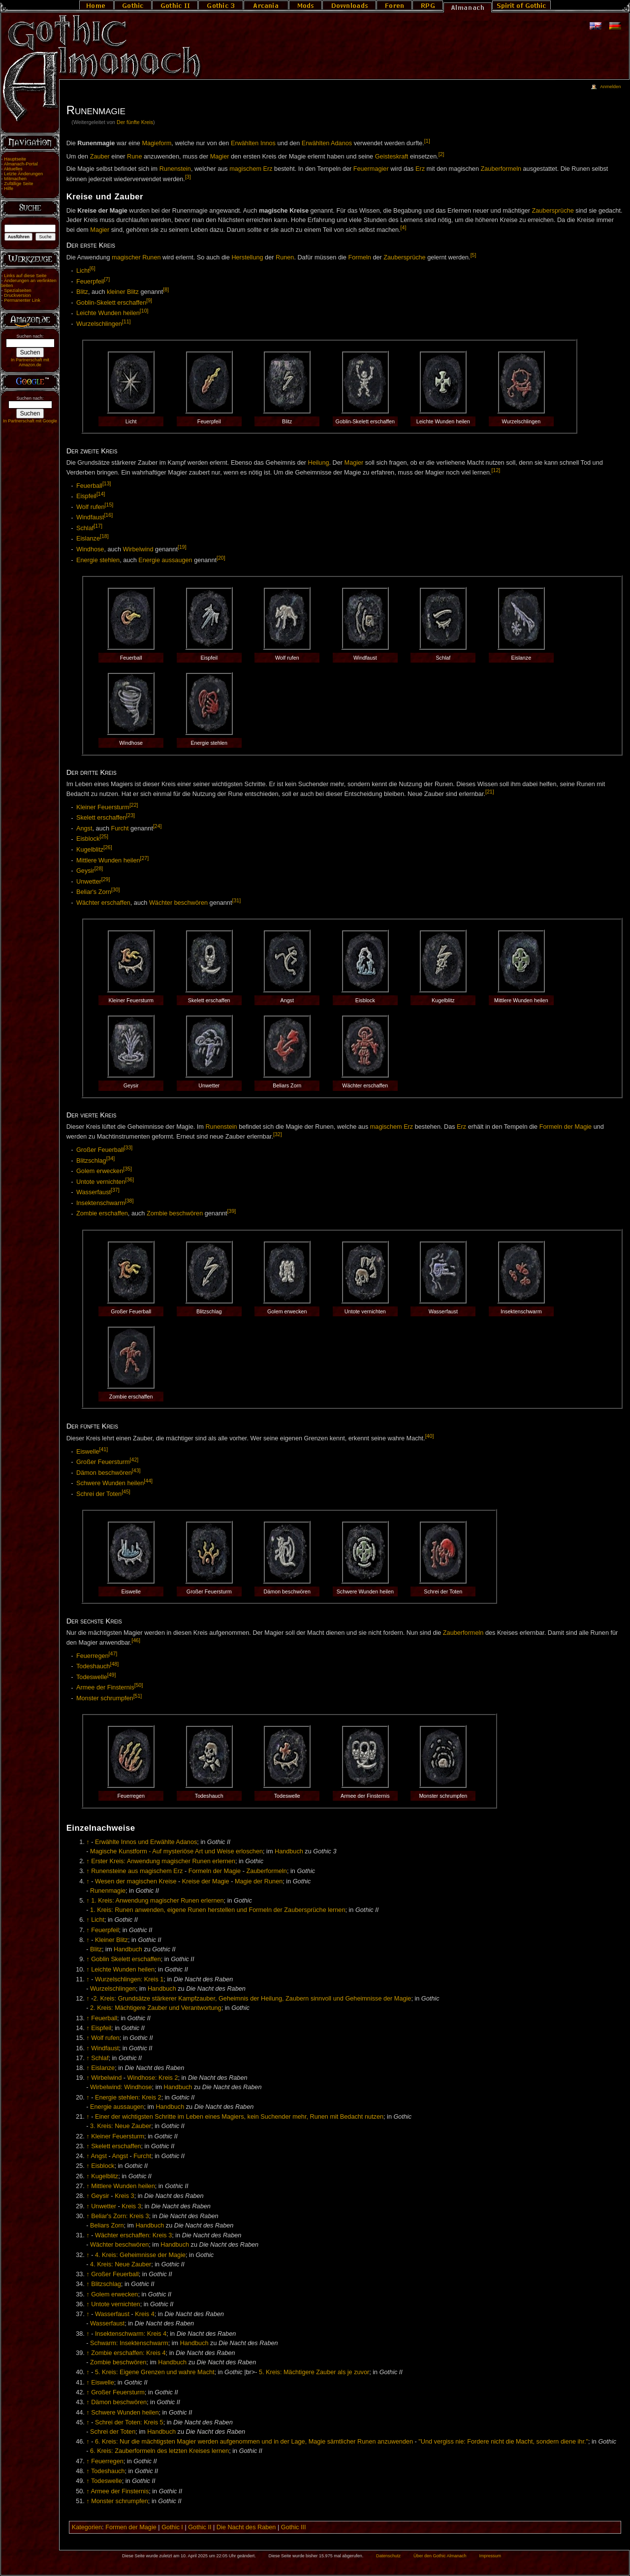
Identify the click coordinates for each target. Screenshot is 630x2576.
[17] (98, 526)
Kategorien (87, 2527)
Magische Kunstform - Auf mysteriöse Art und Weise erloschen (176, 1851)
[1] (427, 141)
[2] (441, 154)
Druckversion (17, 295)
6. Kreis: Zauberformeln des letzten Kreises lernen (159, 2451)
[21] (489, 792)
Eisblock (87, 839)
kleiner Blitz (123, 291)
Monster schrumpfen (104, 1698)
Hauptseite (15, 159)
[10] (144, 311)
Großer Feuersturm (103, 1462)
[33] (128, 1147)
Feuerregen (92, 1656)
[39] (231, 1211)
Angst (84, 828)
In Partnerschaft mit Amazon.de (30, 362)
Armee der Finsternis (105, 1688)
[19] (182, 547)
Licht (83, 270)
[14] (100, 494)
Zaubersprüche (553, 210)
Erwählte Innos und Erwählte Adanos (146, 1842)
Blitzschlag (91, 1160)
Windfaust (90, 517)
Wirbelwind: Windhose (121, 2087)
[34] (110, 1158)
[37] (115, 1190)
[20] (221, 558)
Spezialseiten (18, 290)
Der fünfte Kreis (135, 122)
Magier (219, 156)
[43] (136, 1470)
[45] (126, 1492)
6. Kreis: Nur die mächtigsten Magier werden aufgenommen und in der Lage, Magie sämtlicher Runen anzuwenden (254, 2441)
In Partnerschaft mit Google (30, 420)
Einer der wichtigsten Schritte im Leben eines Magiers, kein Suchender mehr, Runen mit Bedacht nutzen (239, 2116)
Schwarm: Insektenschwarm (129, 2343)
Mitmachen (15, 178)
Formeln (359, 257)
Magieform (156, 143)
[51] (137, 1696)
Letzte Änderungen (23, 173)
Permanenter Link (22, 300)
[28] (98, 868)
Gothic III (293, 2527)
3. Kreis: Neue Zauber (120, 2126)
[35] (127, 1169)
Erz (420, 168)
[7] (107, 279)
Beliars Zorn (107, 2225)
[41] (103, 1449)
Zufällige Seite (18, 183)
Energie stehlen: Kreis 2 (128, 2097)
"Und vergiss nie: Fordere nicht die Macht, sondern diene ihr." (503, 2441)
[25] (103, 836)
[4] (404, 227)
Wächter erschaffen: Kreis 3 (133, 2235)
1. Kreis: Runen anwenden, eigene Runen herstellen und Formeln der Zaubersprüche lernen (217, 1910)
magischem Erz (250, 168)
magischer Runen (136, 257)
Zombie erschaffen (102, 1213)
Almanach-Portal (21, 163)
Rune (134, 156)
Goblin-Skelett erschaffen (111, 302)
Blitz (82, 291)
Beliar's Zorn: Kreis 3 (120, 2216)
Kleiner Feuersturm (102, 807)
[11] (126, 321)
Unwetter (88, 881)
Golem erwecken (99, 1171)
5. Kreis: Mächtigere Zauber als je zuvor (314, 2372)
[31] (236, 900)
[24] (157, 826)
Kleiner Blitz (111, 1940)
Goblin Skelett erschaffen (126, 1959)
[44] (148, 1481)
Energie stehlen (98, 560)
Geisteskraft (392, 156)
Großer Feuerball (100, 1149)
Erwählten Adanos (327, 143)
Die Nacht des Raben (246, 2527)
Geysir (85, 870)
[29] (105, 879)
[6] (92, 268)
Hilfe (8, 188)
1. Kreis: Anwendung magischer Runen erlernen (157, 1900)
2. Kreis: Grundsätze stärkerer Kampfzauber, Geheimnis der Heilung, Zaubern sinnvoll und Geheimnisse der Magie (252, 1998)
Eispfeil (86, 496)
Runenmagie (108, 1890)
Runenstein (175, 168)
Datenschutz (388, 2555)
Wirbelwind (138, 549)
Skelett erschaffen (101, 818)
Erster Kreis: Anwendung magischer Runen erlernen (163, 1861)
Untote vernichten (100, 1181)
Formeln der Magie (565, 1126)
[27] (144, 858)
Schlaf (85, 528)
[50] (138, 1685)
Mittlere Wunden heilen (108, 860)
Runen (285, 257)
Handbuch (289, 1851)
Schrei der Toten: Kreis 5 (129, 2422)
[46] (135, 1640)
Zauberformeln (501, 168)
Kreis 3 (124, 2196)
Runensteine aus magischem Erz (137, 1871)
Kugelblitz (89, 849)
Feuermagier (371, 168)
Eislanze (88, 539)
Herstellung (247, 257)
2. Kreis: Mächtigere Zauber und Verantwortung (155, 2007)
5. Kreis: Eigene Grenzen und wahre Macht (155, 2372)
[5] (473, 255)
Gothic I (172, 2527)
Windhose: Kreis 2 (152, 2077)
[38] (129, 1201)
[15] (109, 505)
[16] (108, 515)
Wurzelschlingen (99, 323)
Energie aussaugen (165, 560)
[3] (188, 177)
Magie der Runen (259, 1881)
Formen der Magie (131, 2527)
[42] (134, 1460)
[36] (129, 1179)
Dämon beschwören (104, 1472)
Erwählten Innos (253, 143)
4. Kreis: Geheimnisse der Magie (140, 2255)
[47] (113, 1653)
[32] (277, 1134)
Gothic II (199, 2527)
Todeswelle (91, 1677)
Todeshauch (93, 1666)
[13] (106, 483)
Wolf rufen (90, 507)
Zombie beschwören (175, 1213)
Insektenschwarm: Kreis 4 (130, 2333)
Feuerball (89, 485)
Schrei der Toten (99, 1494)
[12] (496, 470)
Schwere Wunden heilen (110, 1483)
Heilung (318, 462)
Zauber (100, 156)
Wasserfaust (93, 1192)
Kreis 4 (145, 2314)
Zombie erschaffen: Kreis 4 (128, 2353)
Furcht (120, 828)
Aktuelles (13, 168)
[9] (149, 300)
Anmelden (610, 86)
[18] (104, 536)
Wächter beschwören (178, 902)
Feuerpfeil (90, 281)
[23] (130, 815)
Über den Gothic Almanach (440, 2555)
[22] (133, 805)
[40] (429, 1436)
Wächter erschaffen (103, 902)
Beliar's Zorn (93, 892)
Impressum (490, 2555)
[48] (114, 1664)
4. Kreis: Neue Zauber (120, 2264)
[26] (107, 847)
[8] (166, 289)
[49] (111, 1675)
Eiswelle (87, 1451)
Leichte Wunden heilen (108, 313)
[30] (115, 889)
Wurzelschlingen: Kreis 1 (129, 1979)
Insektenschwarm (100, 1203)
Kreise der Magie (205, 1881)
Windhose (90, 549)
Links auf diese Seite (25, 275)
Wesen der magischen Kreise (136, 1881)
